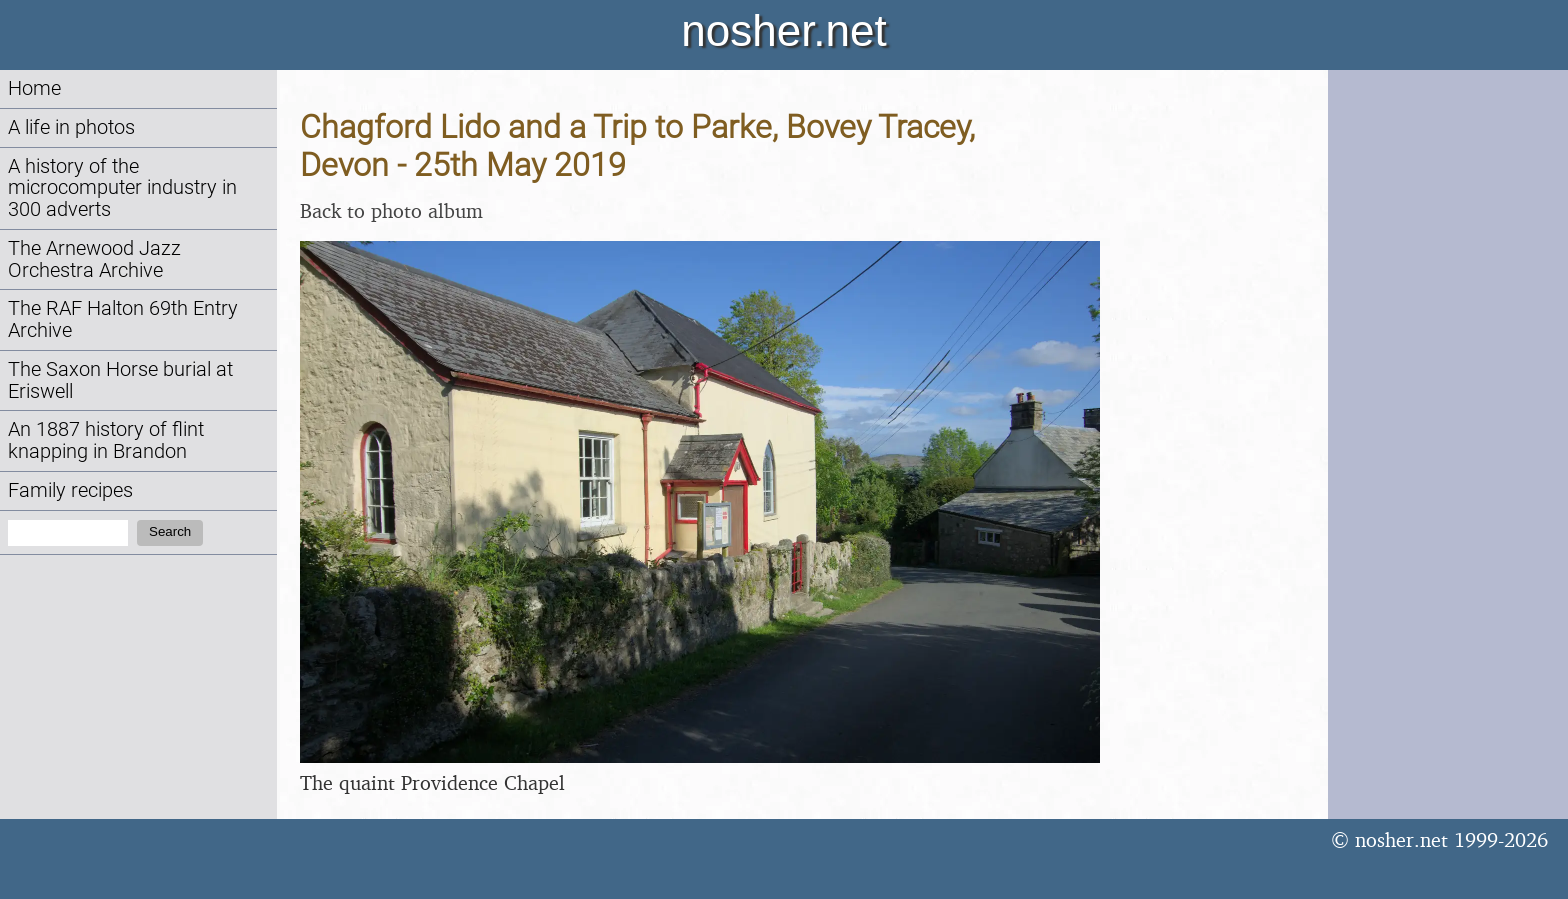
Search (170, 531)
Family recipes (70, 490)
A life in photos (71, 127)
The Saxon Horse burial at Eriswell (120, 380)
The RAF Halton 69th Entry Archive (123, 319)
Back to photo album (391, 210)
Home (34, 88)
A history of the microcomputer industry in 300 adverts (122, 188)
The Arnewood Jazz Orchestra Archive (94, 259)
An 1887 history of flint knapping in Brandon (106, 440)
